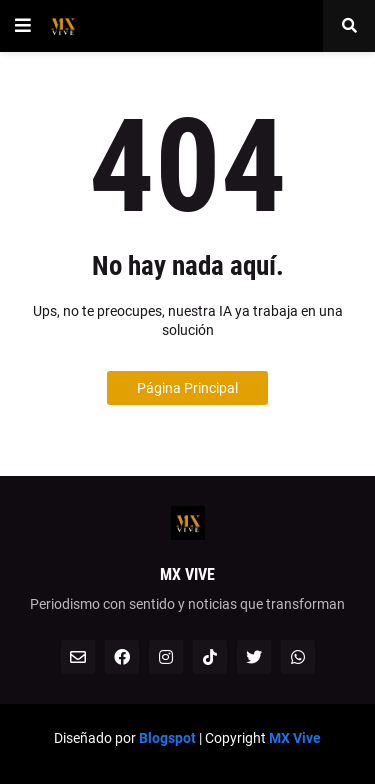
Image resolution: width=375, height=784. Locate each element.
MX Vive (295, 738)
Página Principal (187, 388)
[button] (23, 26)
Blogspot (167, 738)
